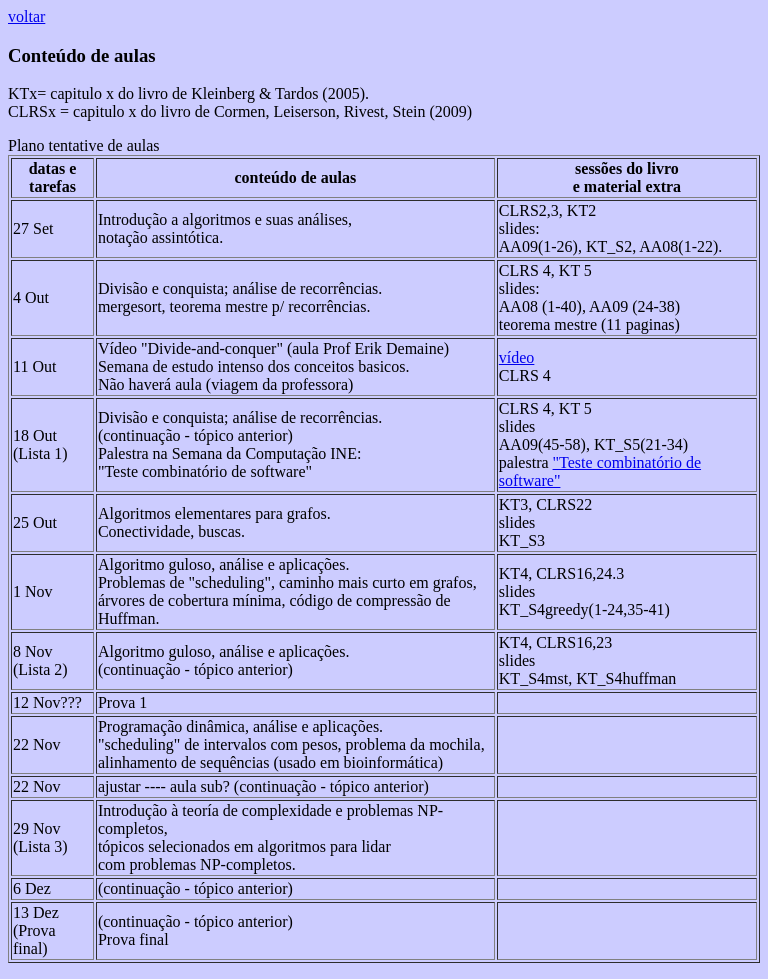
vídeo (517, 357)
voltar (26, 16)
